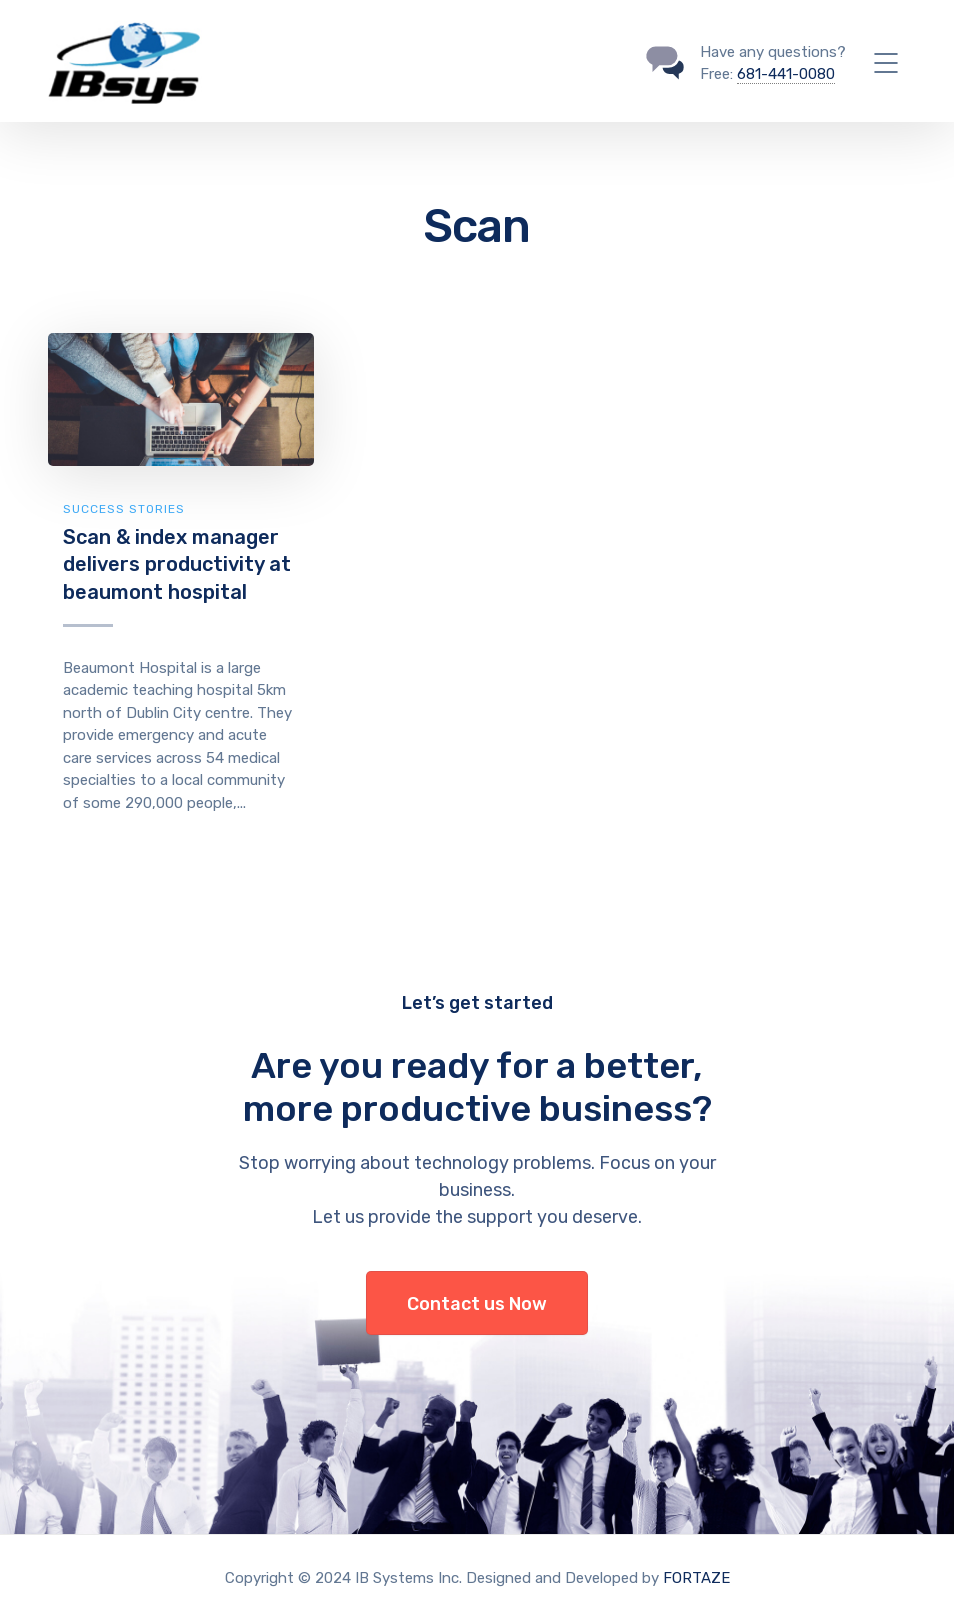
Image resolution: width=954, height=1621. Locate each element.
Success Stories (124, 509)
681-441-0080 (786, 74)
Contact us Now (477, 1304)
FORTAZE (696, 1578)
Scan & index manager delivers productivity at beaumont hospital (177, 564)
